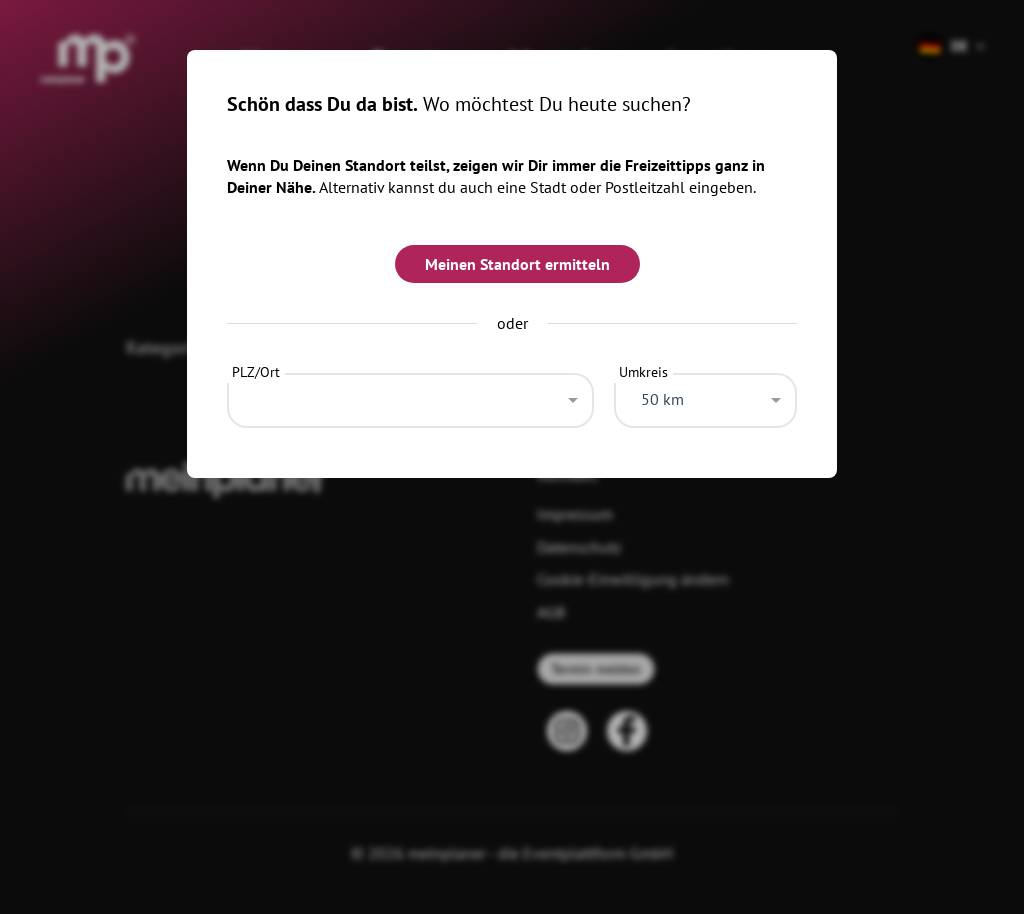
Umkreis (643, 372)
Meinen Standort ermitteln (517, 264)
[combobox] (410, 395)
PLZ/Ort (256, 372)
